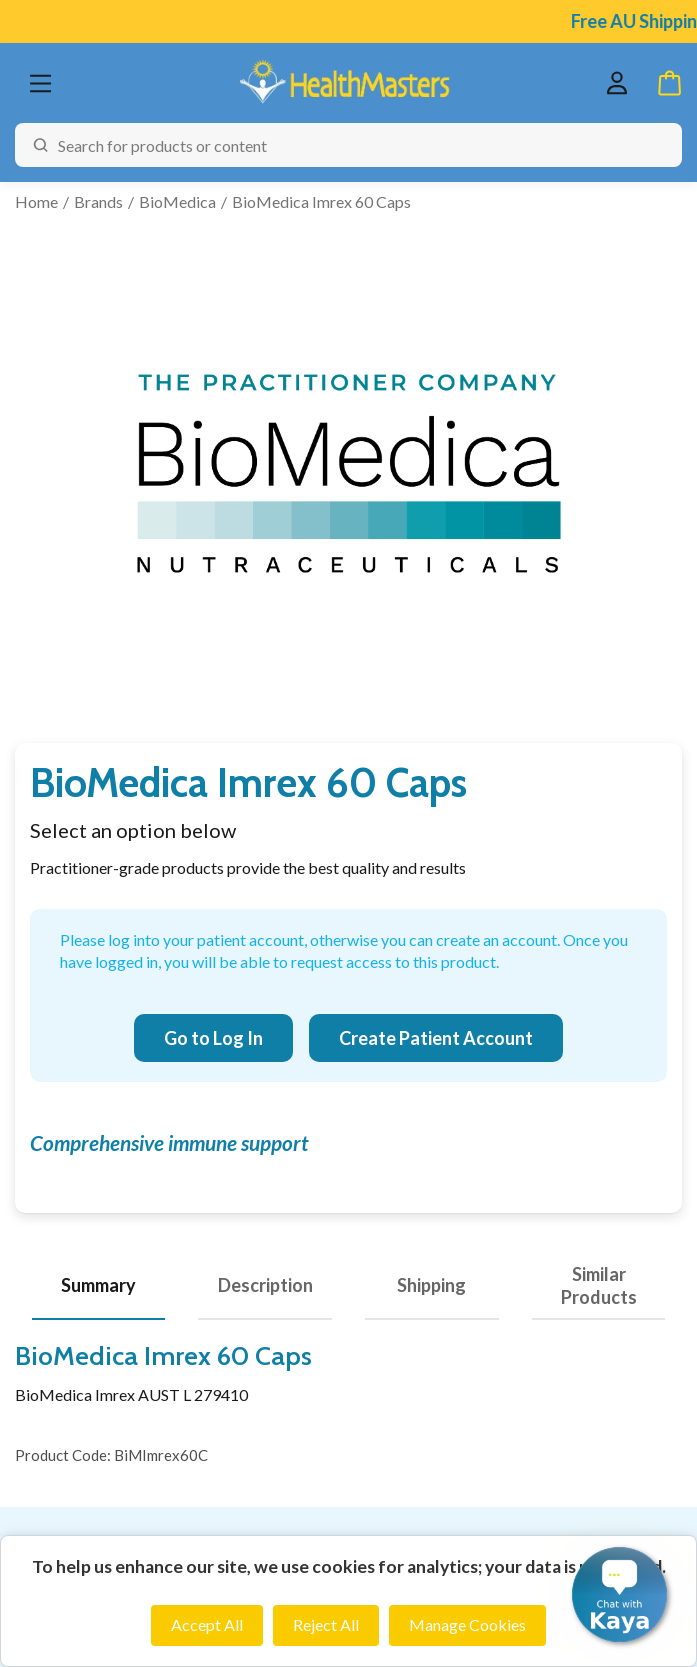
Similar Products (599, 1285)
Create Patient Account (436, 1038)
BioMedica (177, 201)
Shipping (431, 1285)
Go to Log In (213, 1038)
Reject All (326, 1624)
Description (265, 1285)
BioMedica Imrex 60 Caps (321, 201)
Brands (98, 201)
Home (36, 201)
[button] (619, 1594)
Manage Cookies (467, 1624)
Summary (98, 1285)
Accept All (207, 1624)
